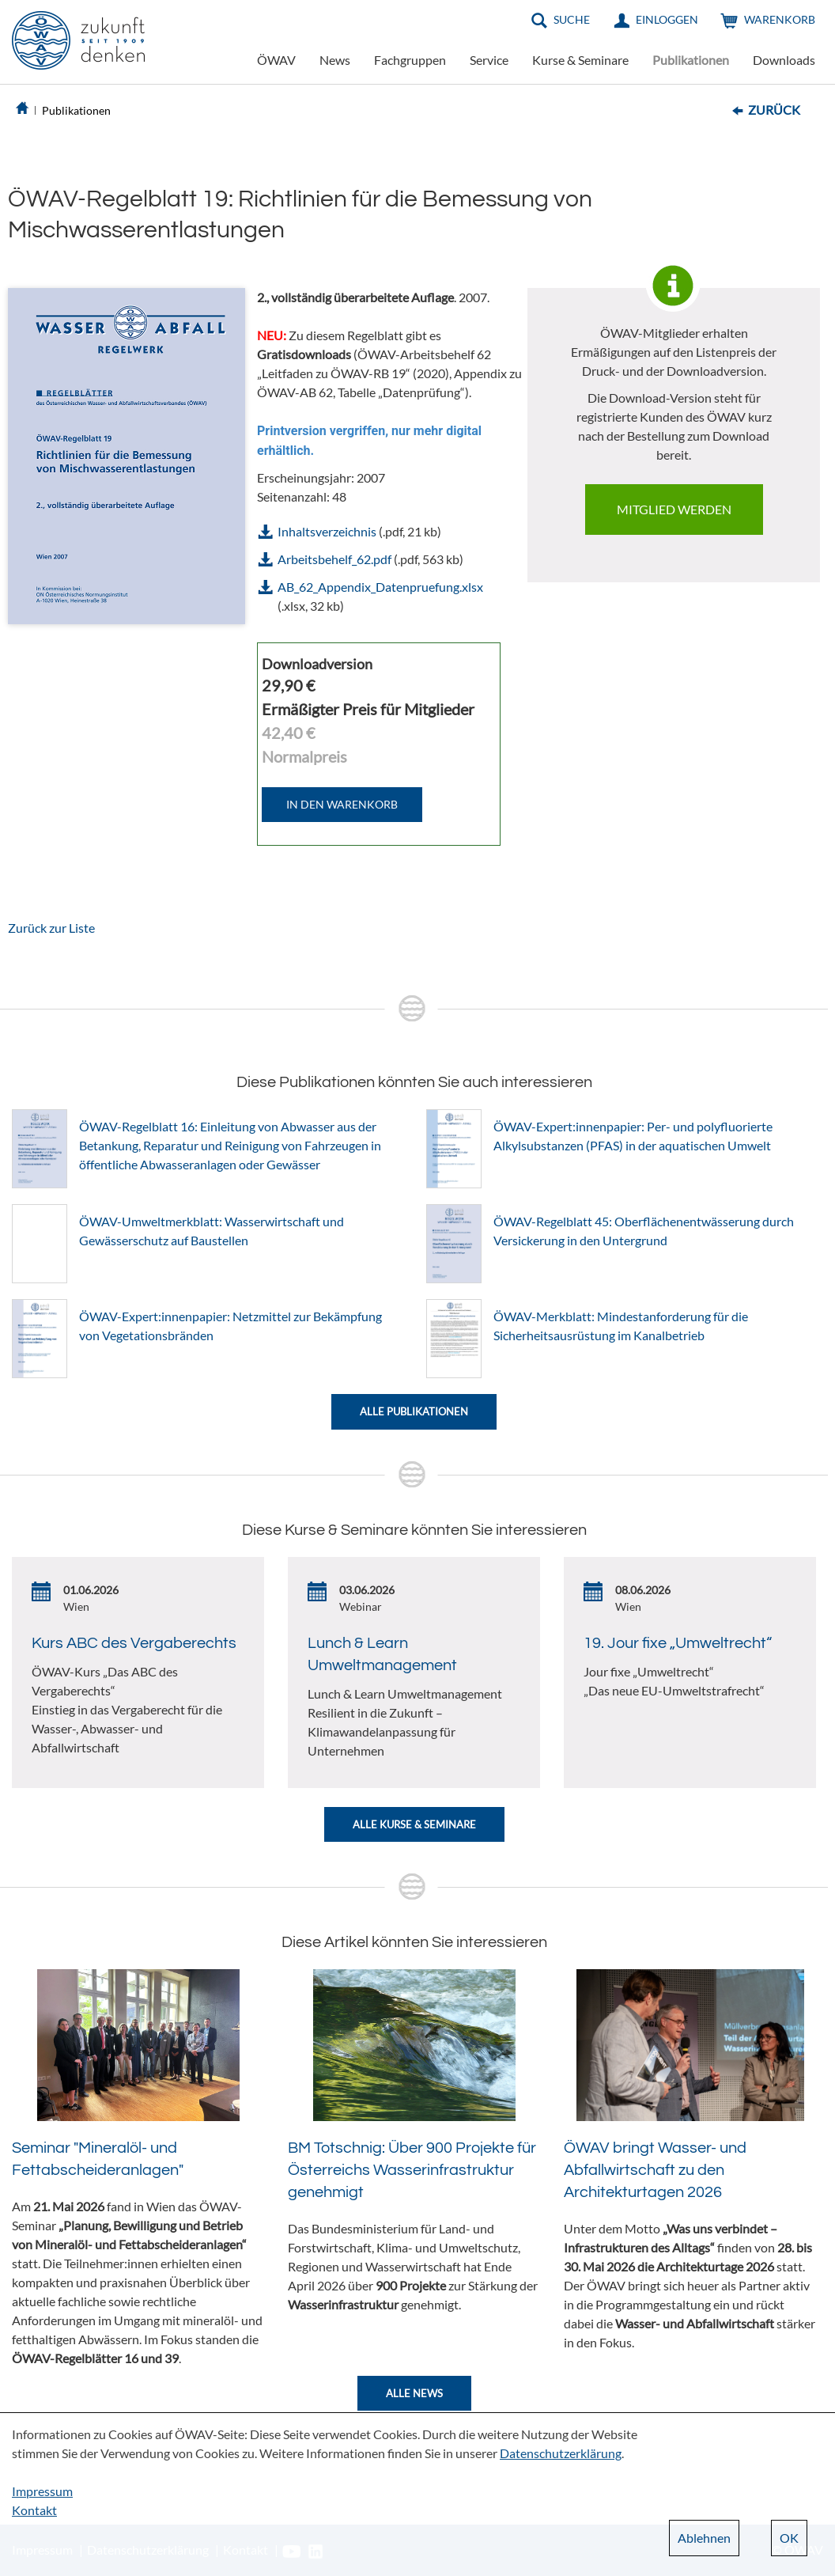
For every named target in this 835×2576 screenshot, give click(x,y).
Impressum (42, 2490)
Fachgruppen (410, 59)
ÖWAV (276, 59)
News (334, 59)
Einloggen (667, 19)
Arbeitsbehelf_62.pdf (334, 558)
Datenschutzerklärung (561, 2452)
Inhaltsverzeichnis (327, 531)
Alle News (414, 2393)
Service (489, 59)
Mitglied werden (674, 509)
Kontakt (34, 2509)
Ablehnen (704, 2537)
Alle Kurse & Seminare (414, 1824)
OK (789, 2537)
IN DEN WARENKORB (342, 804)
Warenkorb (779, 19)
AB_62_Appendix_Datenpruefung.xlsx (380, 586)
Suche (572, 19)
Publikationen (690, 59)
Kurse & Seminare (580, 59)
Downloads (784, 59)
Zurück (774, 109)
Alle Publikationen (414, 1411)
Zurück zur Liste (51, 927)
